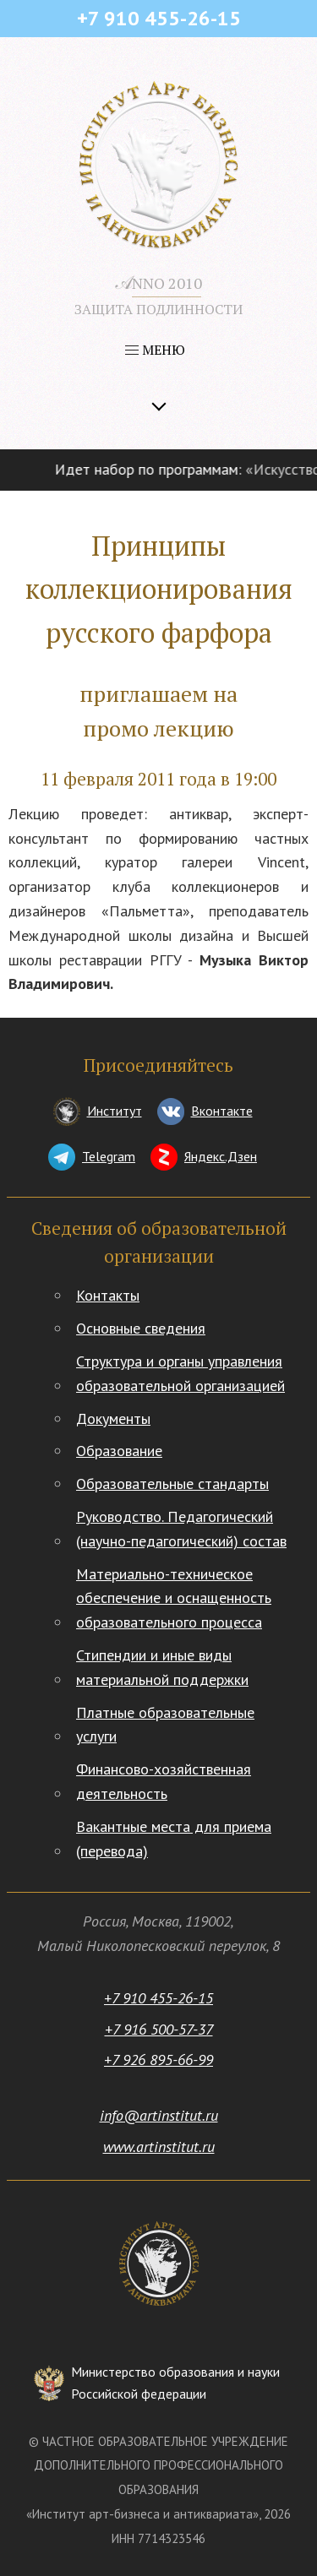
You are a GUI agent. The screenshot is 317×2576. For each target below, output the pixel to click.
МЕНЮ (155, 349)
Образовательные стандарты (172, 1483)
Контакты (107, 1295)
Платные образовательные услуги (165, 1725)
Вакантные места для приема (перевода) (173, 1839)
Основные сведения (140, 1328)
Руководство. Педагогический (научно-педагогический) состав (181, 1529)
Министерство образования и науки (175, 2384)
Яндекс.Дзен (220, 1156)
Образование (119, 1450)
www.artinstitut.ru (159, 2146)
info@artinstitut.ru (159, 2115)
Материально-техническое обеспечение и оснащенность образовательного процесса (173, 1598)
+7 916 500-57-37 (159, 2029)
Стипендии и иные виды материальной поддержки (162, 1667)
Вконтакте (222, 1110)
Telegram (108, 1156)
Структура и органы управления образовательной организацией (180, 1373)
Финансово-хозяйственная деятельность (163, 1781)
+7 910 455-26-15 (158, 1998)
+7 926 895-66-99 (158, 2059)
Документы (113, 1418)
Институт (114, 1110)
